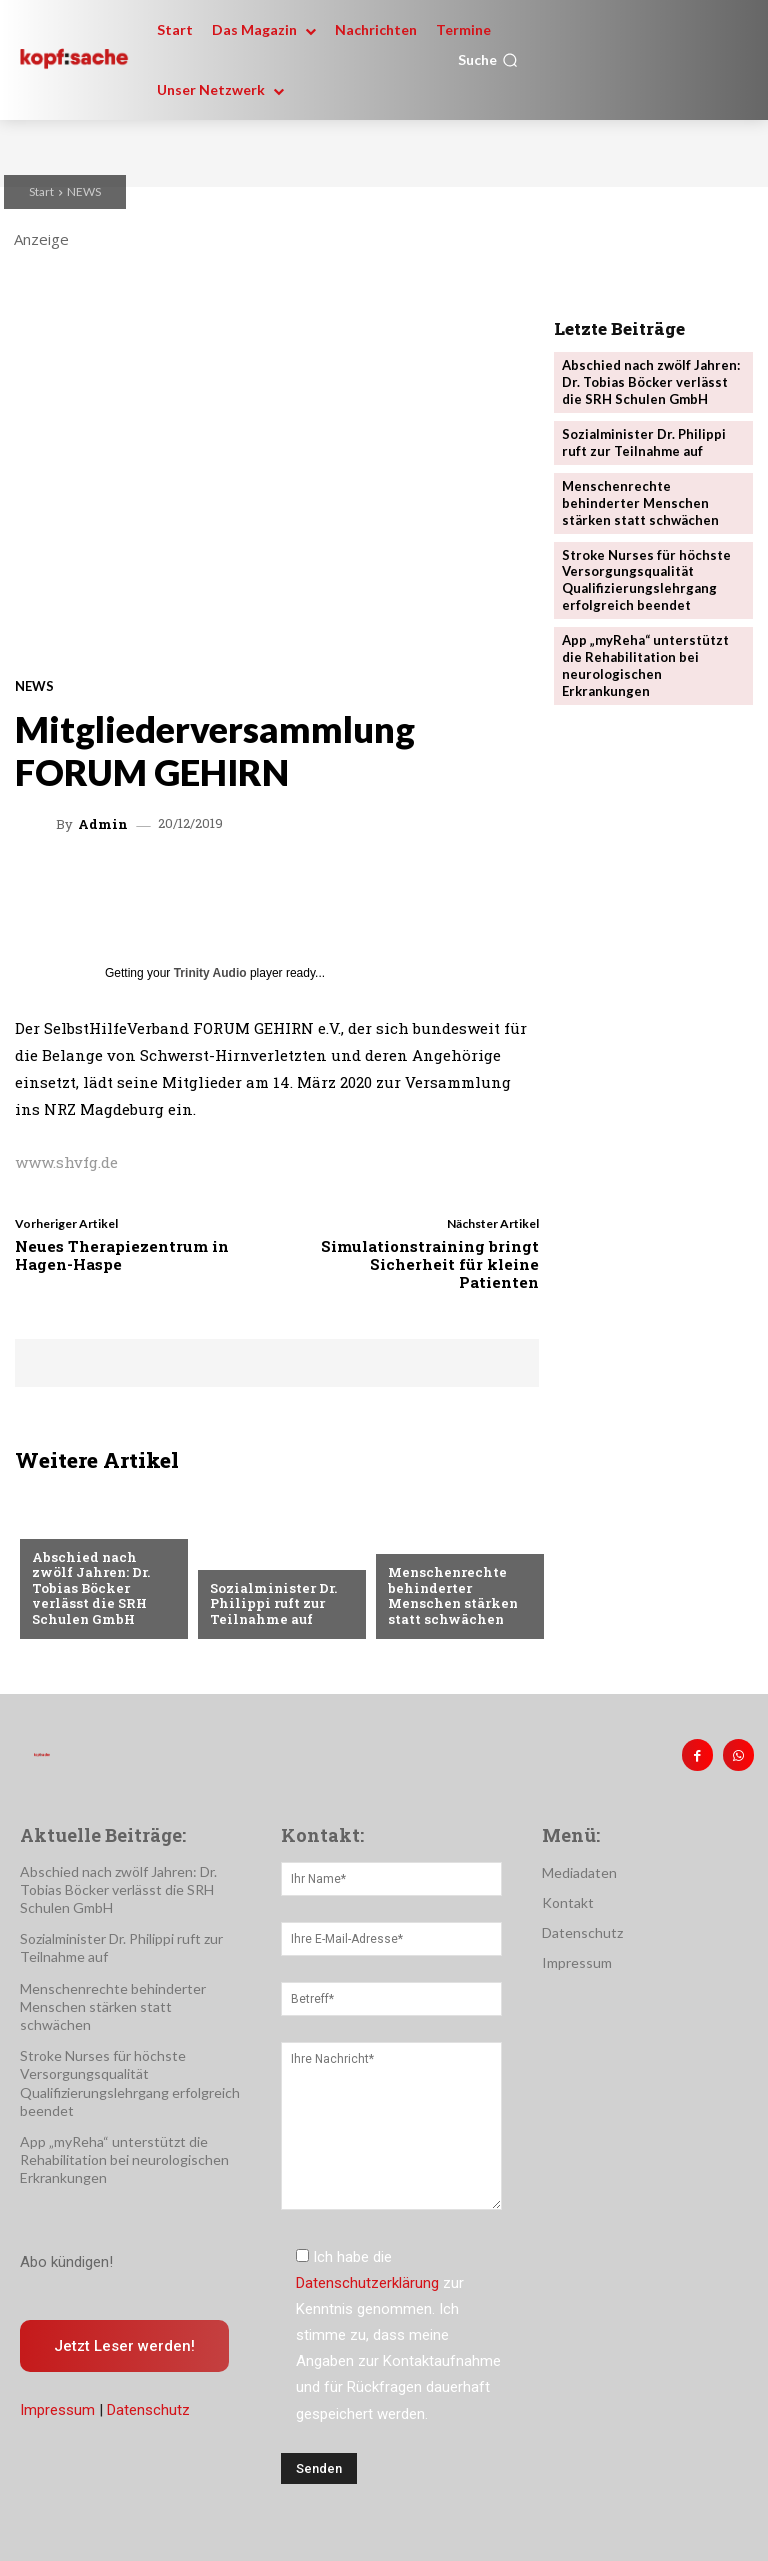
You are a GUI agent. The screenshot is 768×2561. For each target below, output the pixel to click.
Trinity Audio (210, 973)
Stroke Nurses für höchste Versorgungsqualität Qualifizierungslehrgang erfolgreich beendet (646, 580)
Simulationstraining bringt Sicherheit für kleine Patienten (430, 1264)
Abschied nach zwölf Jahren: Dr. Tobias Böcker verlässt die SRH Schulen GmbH (91, 1588)
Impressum (57, 2410)
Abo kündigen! (66, 2262)
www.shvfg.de (66, 1162)
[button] (488, 60)
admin (103, 824)
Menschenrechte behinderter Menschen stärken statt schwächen (453, 1595)
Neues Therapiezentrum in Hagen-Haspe (122, 1255)
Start (41, 191)
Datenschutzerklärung (367, 2283)
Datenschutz (148, 2410)
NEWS (84, 191)
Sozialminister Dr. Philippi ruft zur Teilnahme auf (273, 1603)
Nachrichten (77, 1525)
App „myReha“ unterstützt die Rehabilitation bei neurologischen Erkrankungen (645, 665)
